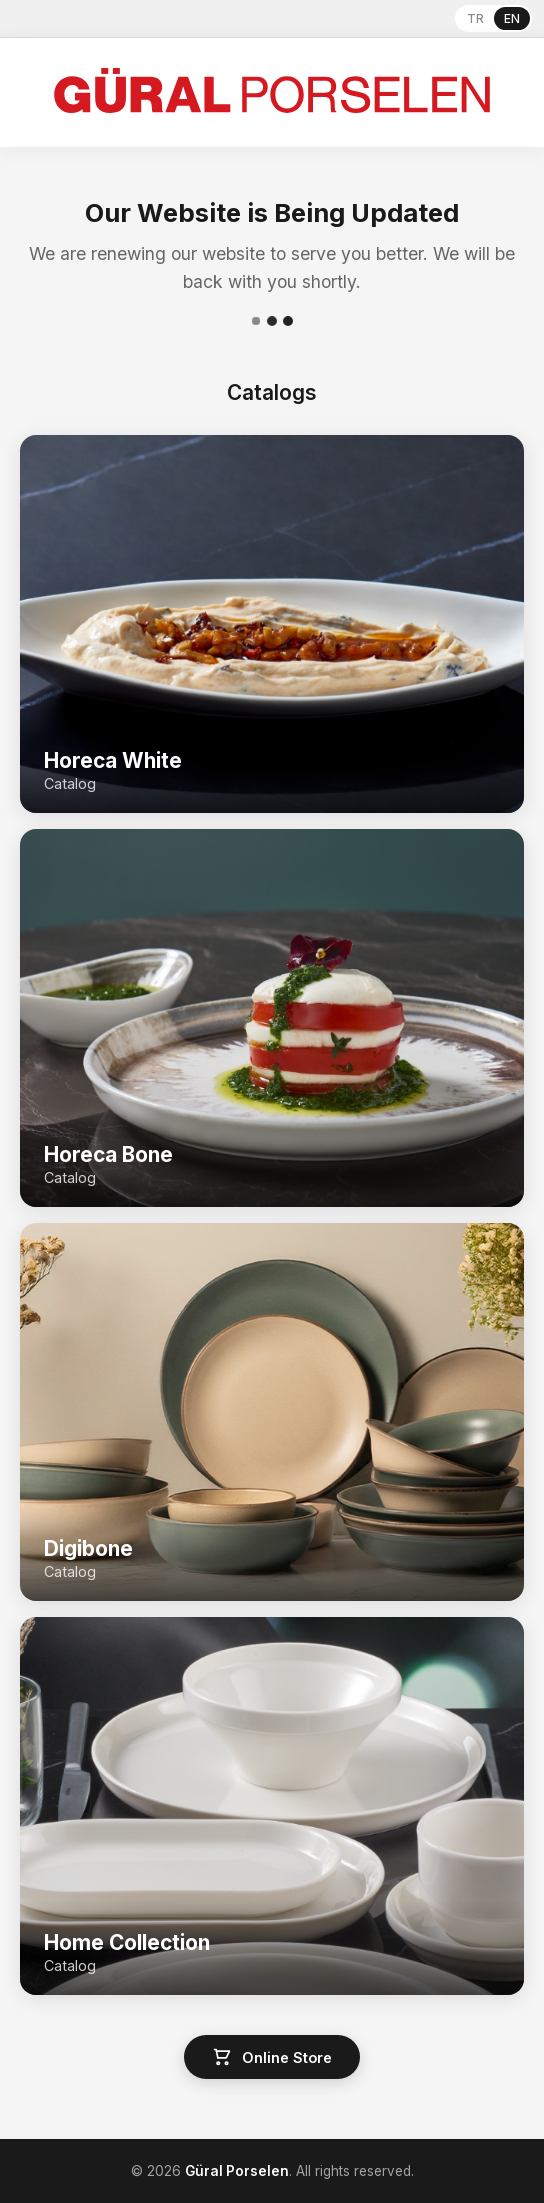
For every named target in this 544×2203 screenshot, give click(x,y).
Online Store (272, 2057)
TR (475, 18)
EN (512, 18)
